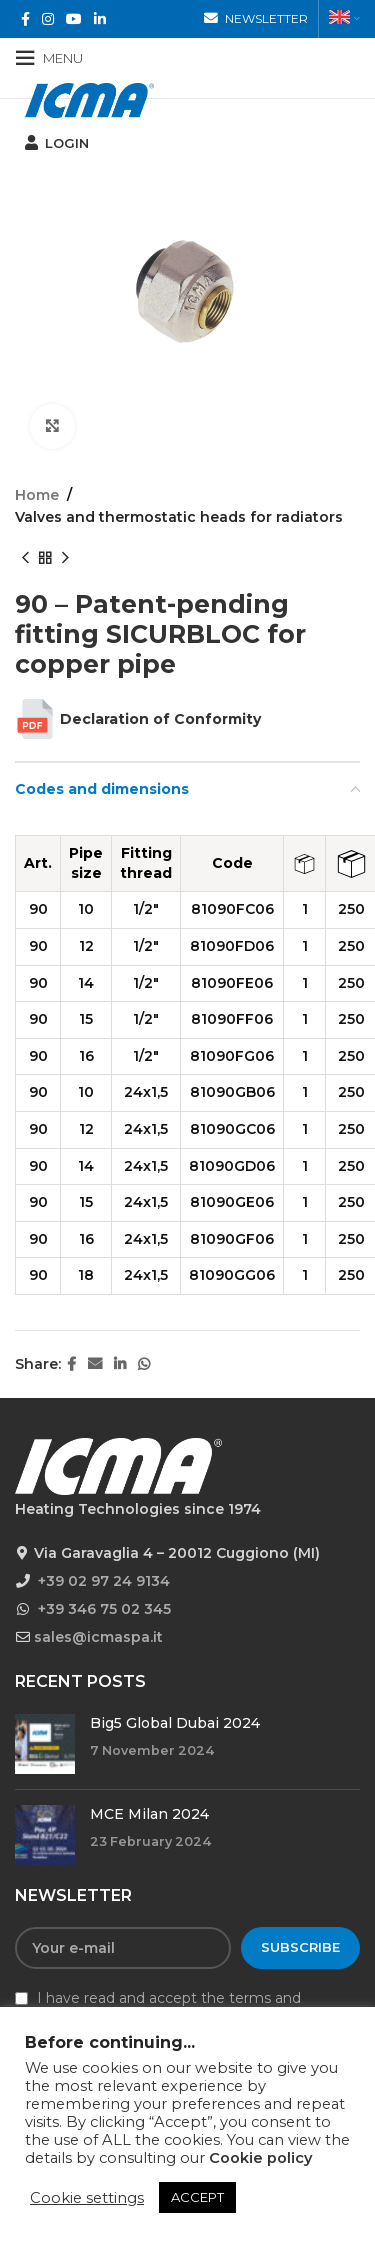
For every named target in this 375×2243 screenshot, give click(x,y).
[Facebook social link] (25, 19)
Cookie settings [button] (87, 2198)
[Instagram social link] (48, 19)
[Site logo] (89, 99)
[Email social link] (95, 1364)
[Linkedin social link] (100, 19)
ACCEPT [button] (197, 2197)
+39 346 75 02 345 (104, 1609)
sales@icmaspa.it (98, 1637)
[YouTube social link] (74, 19)
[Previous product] (25, 559)
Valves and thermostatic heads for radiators (179, 517)
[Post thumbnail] (45, 1744)
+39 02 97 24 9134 (104, 1581)
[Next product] (65, 559)
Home (37, 495)
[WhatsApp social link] (144, 1364)
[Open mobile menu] (49, 58)
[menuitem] (344, 19)
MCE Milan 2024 (149, 1814)
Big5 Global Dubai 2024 (175, 1723)
